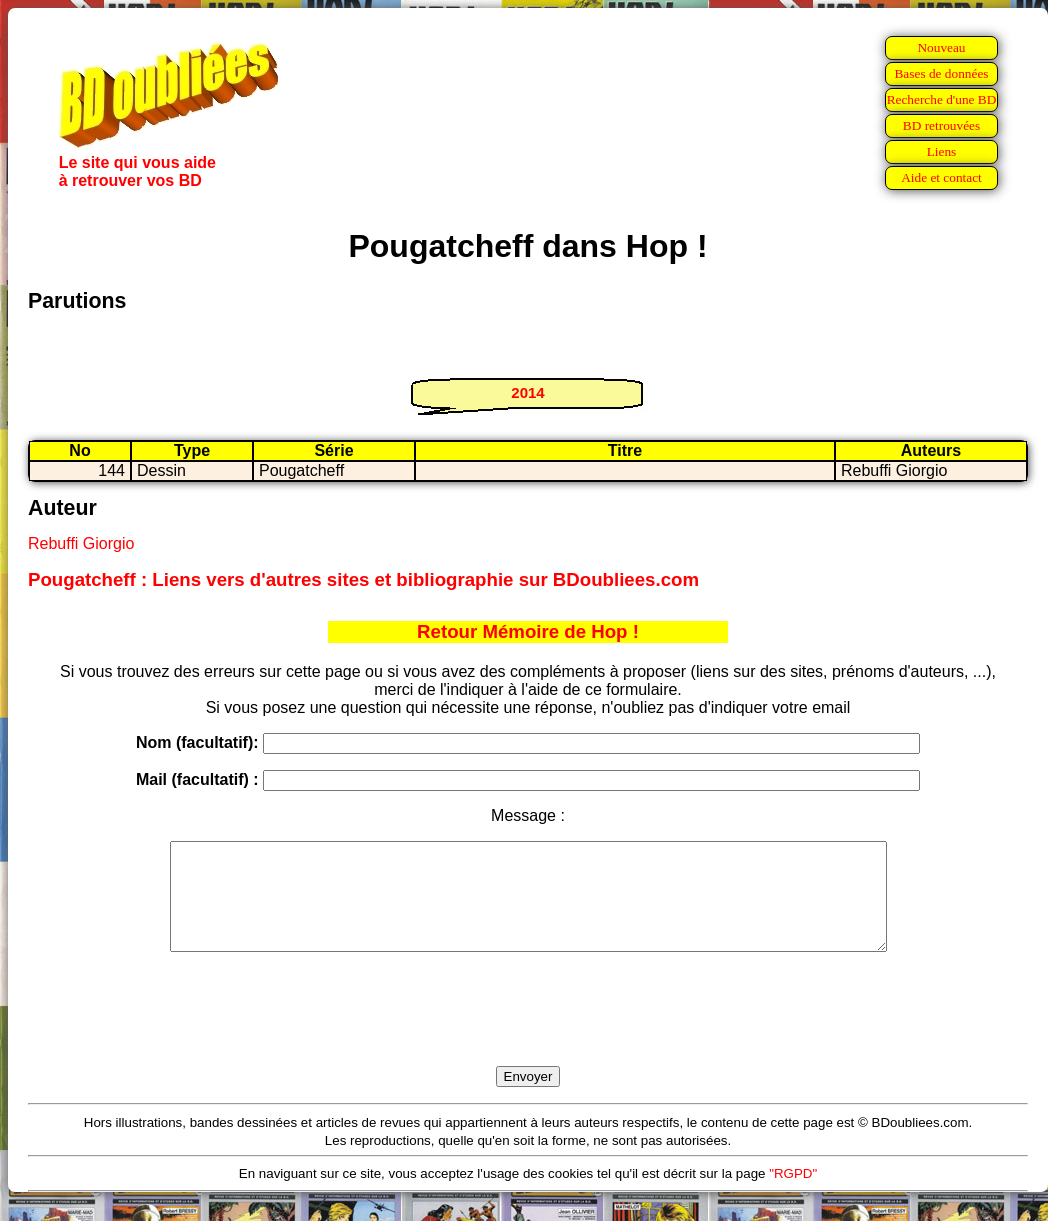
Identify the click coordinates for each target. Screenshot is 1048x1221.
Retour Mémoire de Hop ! (528, 631)
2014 (527, 392)
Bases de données (941, 73)
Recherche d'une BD (942, 99)
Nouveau (941, 47)
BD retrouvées (941, 125)
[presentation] (528, 1032)
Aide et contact (941, 177)
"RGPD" (793, 1194)
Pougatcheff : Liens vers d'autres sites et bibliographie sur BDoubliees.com (363, 579)
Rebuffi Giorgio (81, 543)
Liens (942, 151)
